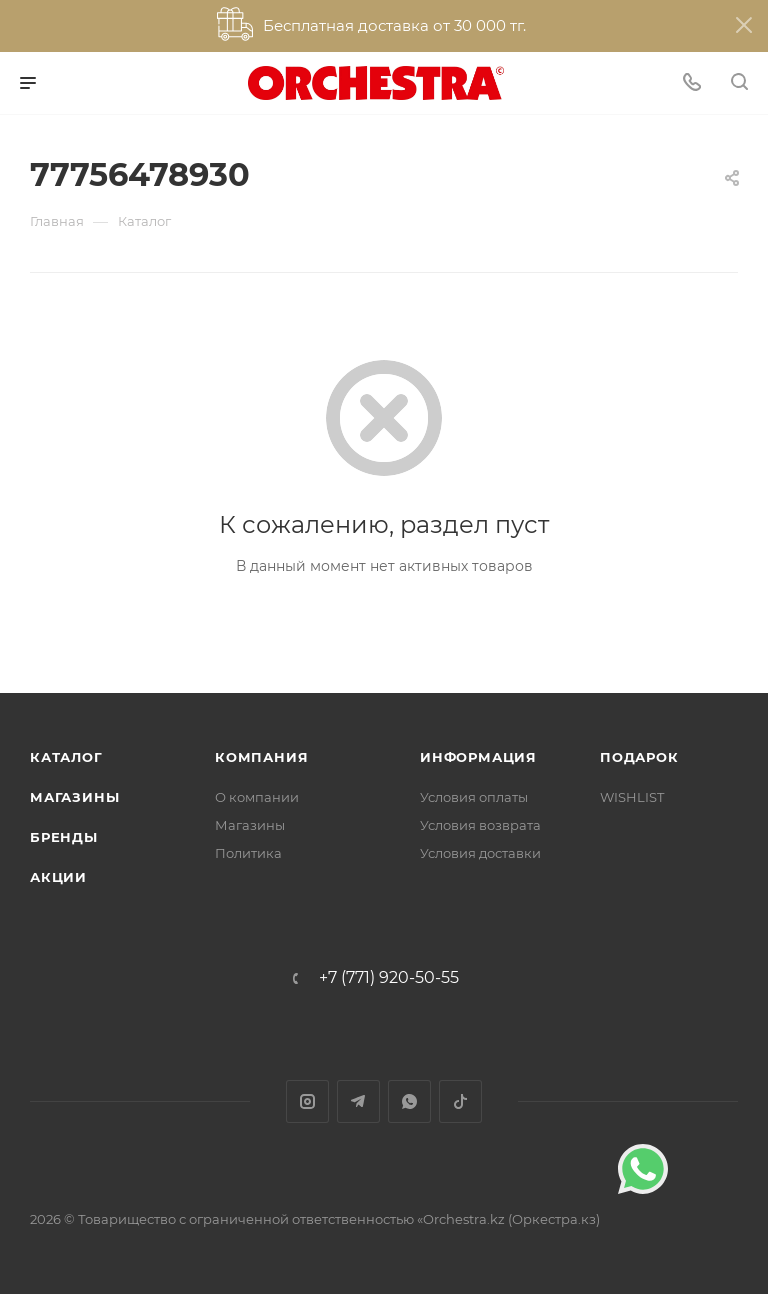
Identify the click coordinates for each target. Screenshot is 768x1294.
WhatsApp (409, 1101)
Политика (248, 853)
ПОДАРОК (639, 757)
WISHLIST (632, 797)
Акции (58, 877)
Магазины (74, 797)
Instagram (307, 1101)
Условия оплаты (474, 797)
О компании (257, 797)
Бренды (64, 837)
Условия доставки (480, 853)
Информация (478, 757)
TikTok (460, 1101)
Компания (261, 757)
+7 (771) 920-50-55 (389, 978)
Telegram (358, 1101)
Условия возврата (480, 825)
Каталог (66, 757)
